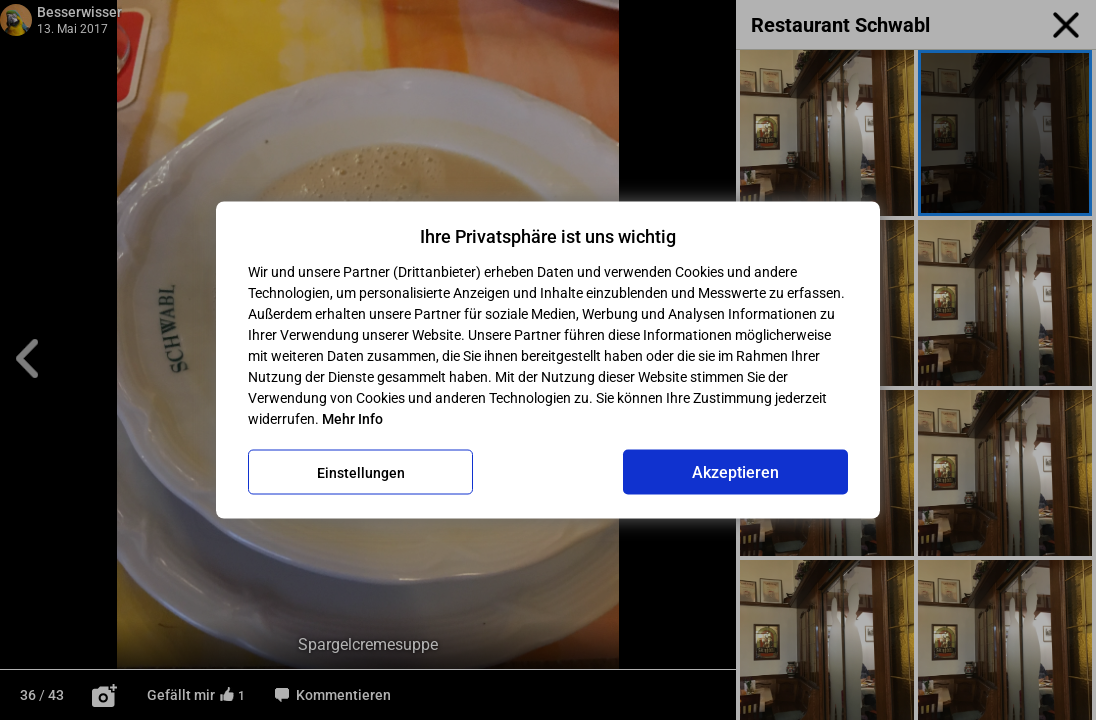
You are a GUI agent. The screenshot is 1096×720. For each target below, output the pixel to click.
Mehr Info (352, 419)
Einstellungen (361, 472)
